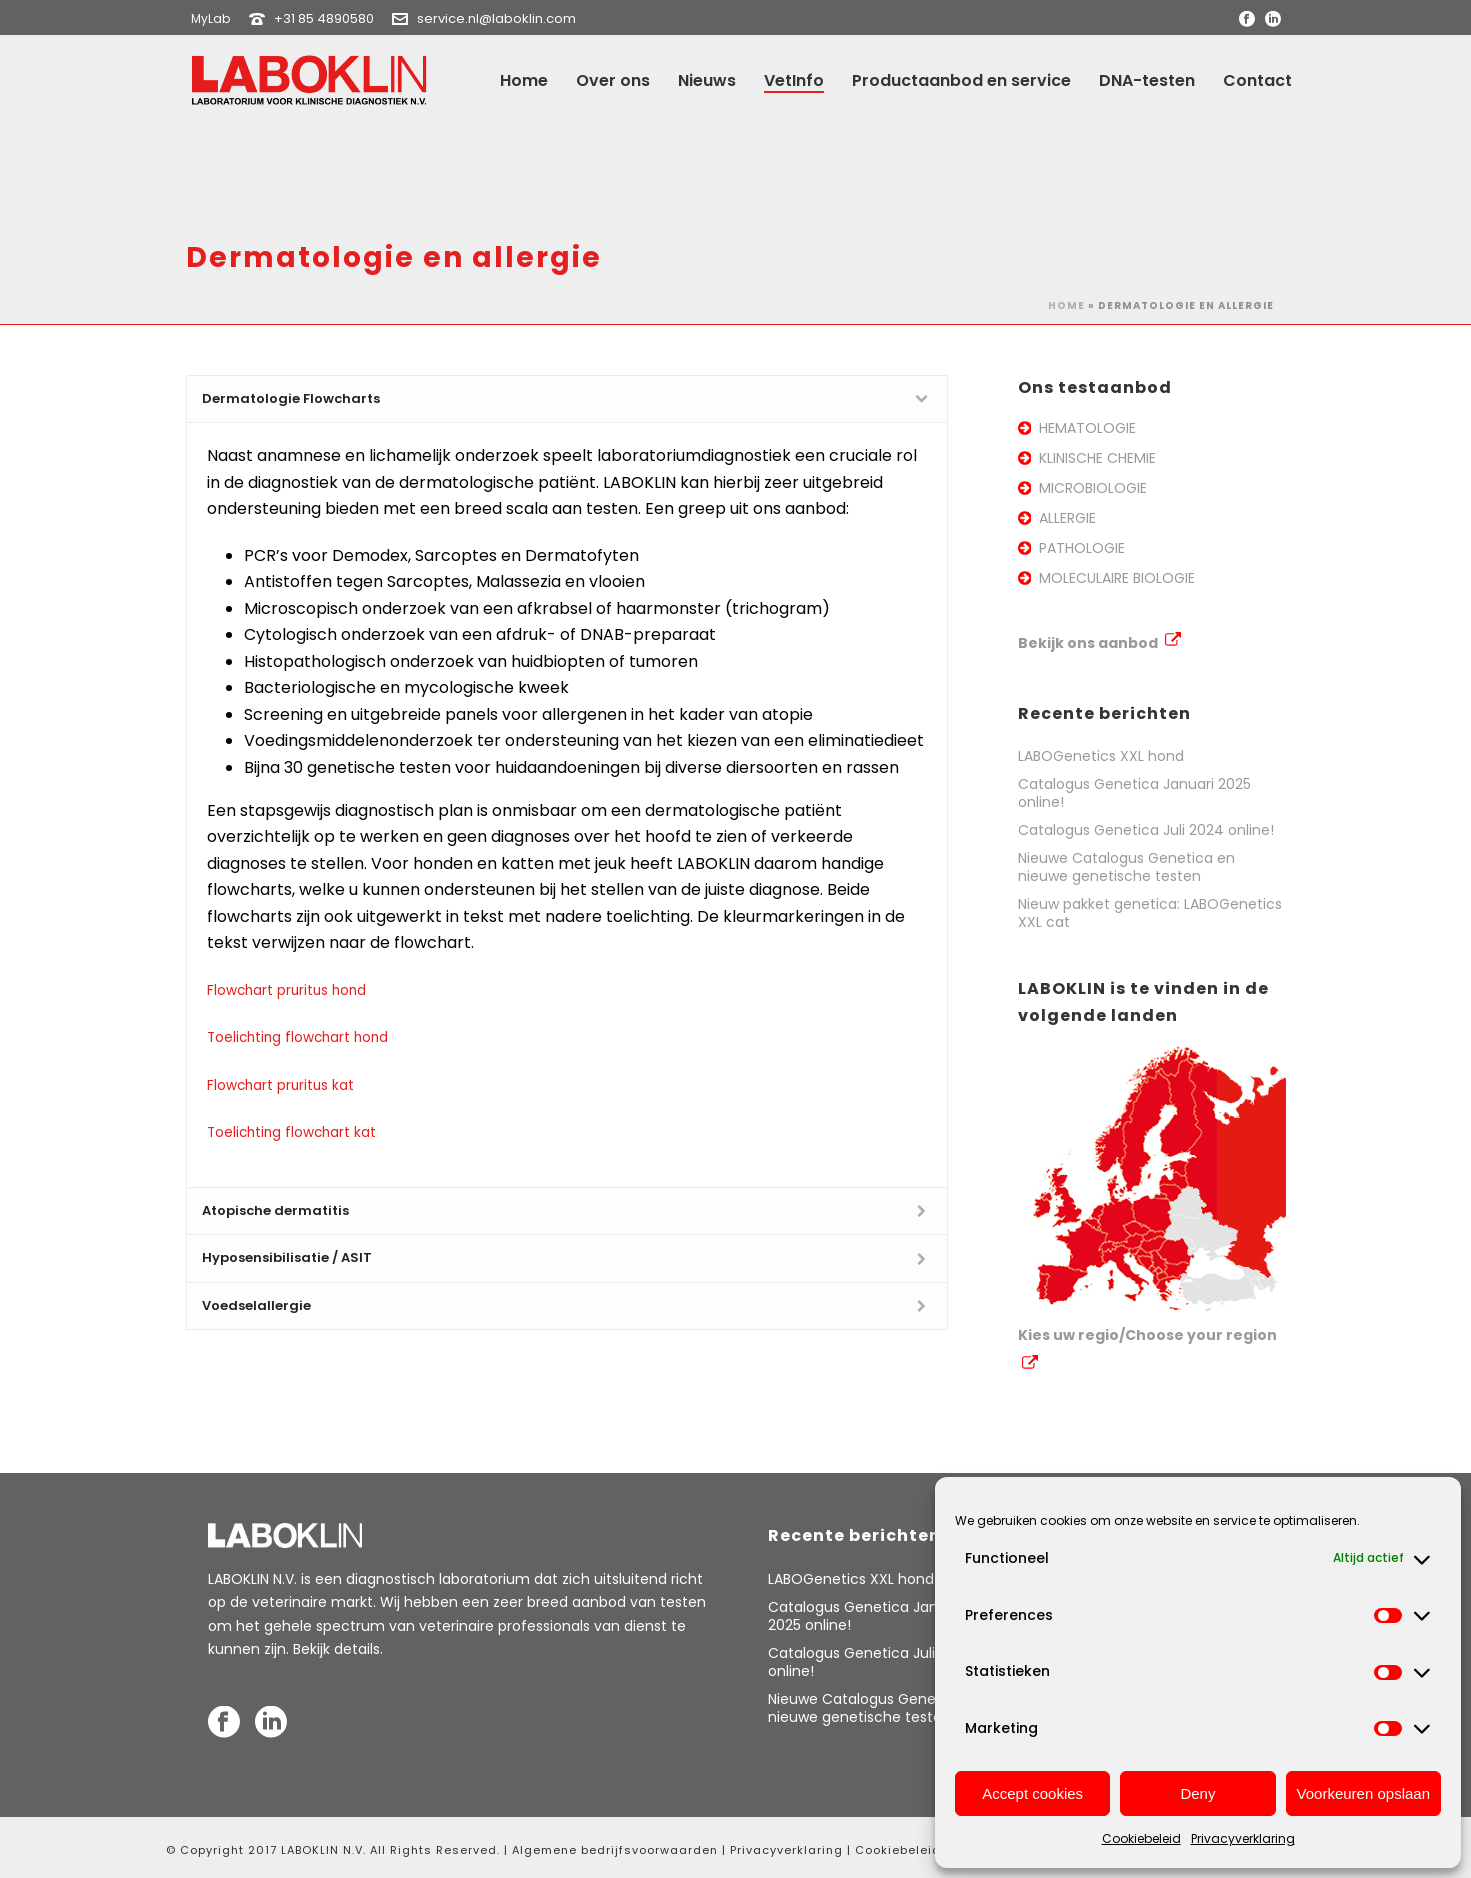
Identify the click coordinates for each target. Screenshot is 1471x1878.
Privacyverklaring (1243, 1838)
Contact (1257, 80)
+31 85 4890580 (324, 18)
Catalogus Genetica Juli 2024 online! (1146, 830)
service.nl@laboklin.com (496, 18)
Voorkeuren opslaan (1363, 1793)
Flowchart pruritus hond (286, 990)
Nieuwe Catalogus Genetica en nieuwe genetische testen (1126, 867)
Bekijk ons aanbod (1099, 643)
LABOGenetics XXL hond (1101, 756)
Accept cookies (1032, 1793)
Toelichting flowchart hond (297, 1037)
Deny (1197, 1793)
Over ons (613, 80)
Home (524, 80)
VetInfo (794, 80)
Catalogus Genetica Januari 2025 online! (1134, 793)
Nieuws (707, 80)
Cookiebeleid (1141, 1838)
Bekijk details (336, 1649)
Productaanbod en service (961, 80)
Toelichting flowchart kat (291, 1132)
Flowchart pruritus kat (280, 1085)
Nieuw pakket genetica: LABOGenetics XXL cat (1150, 913)
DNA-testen (1147, 80)
